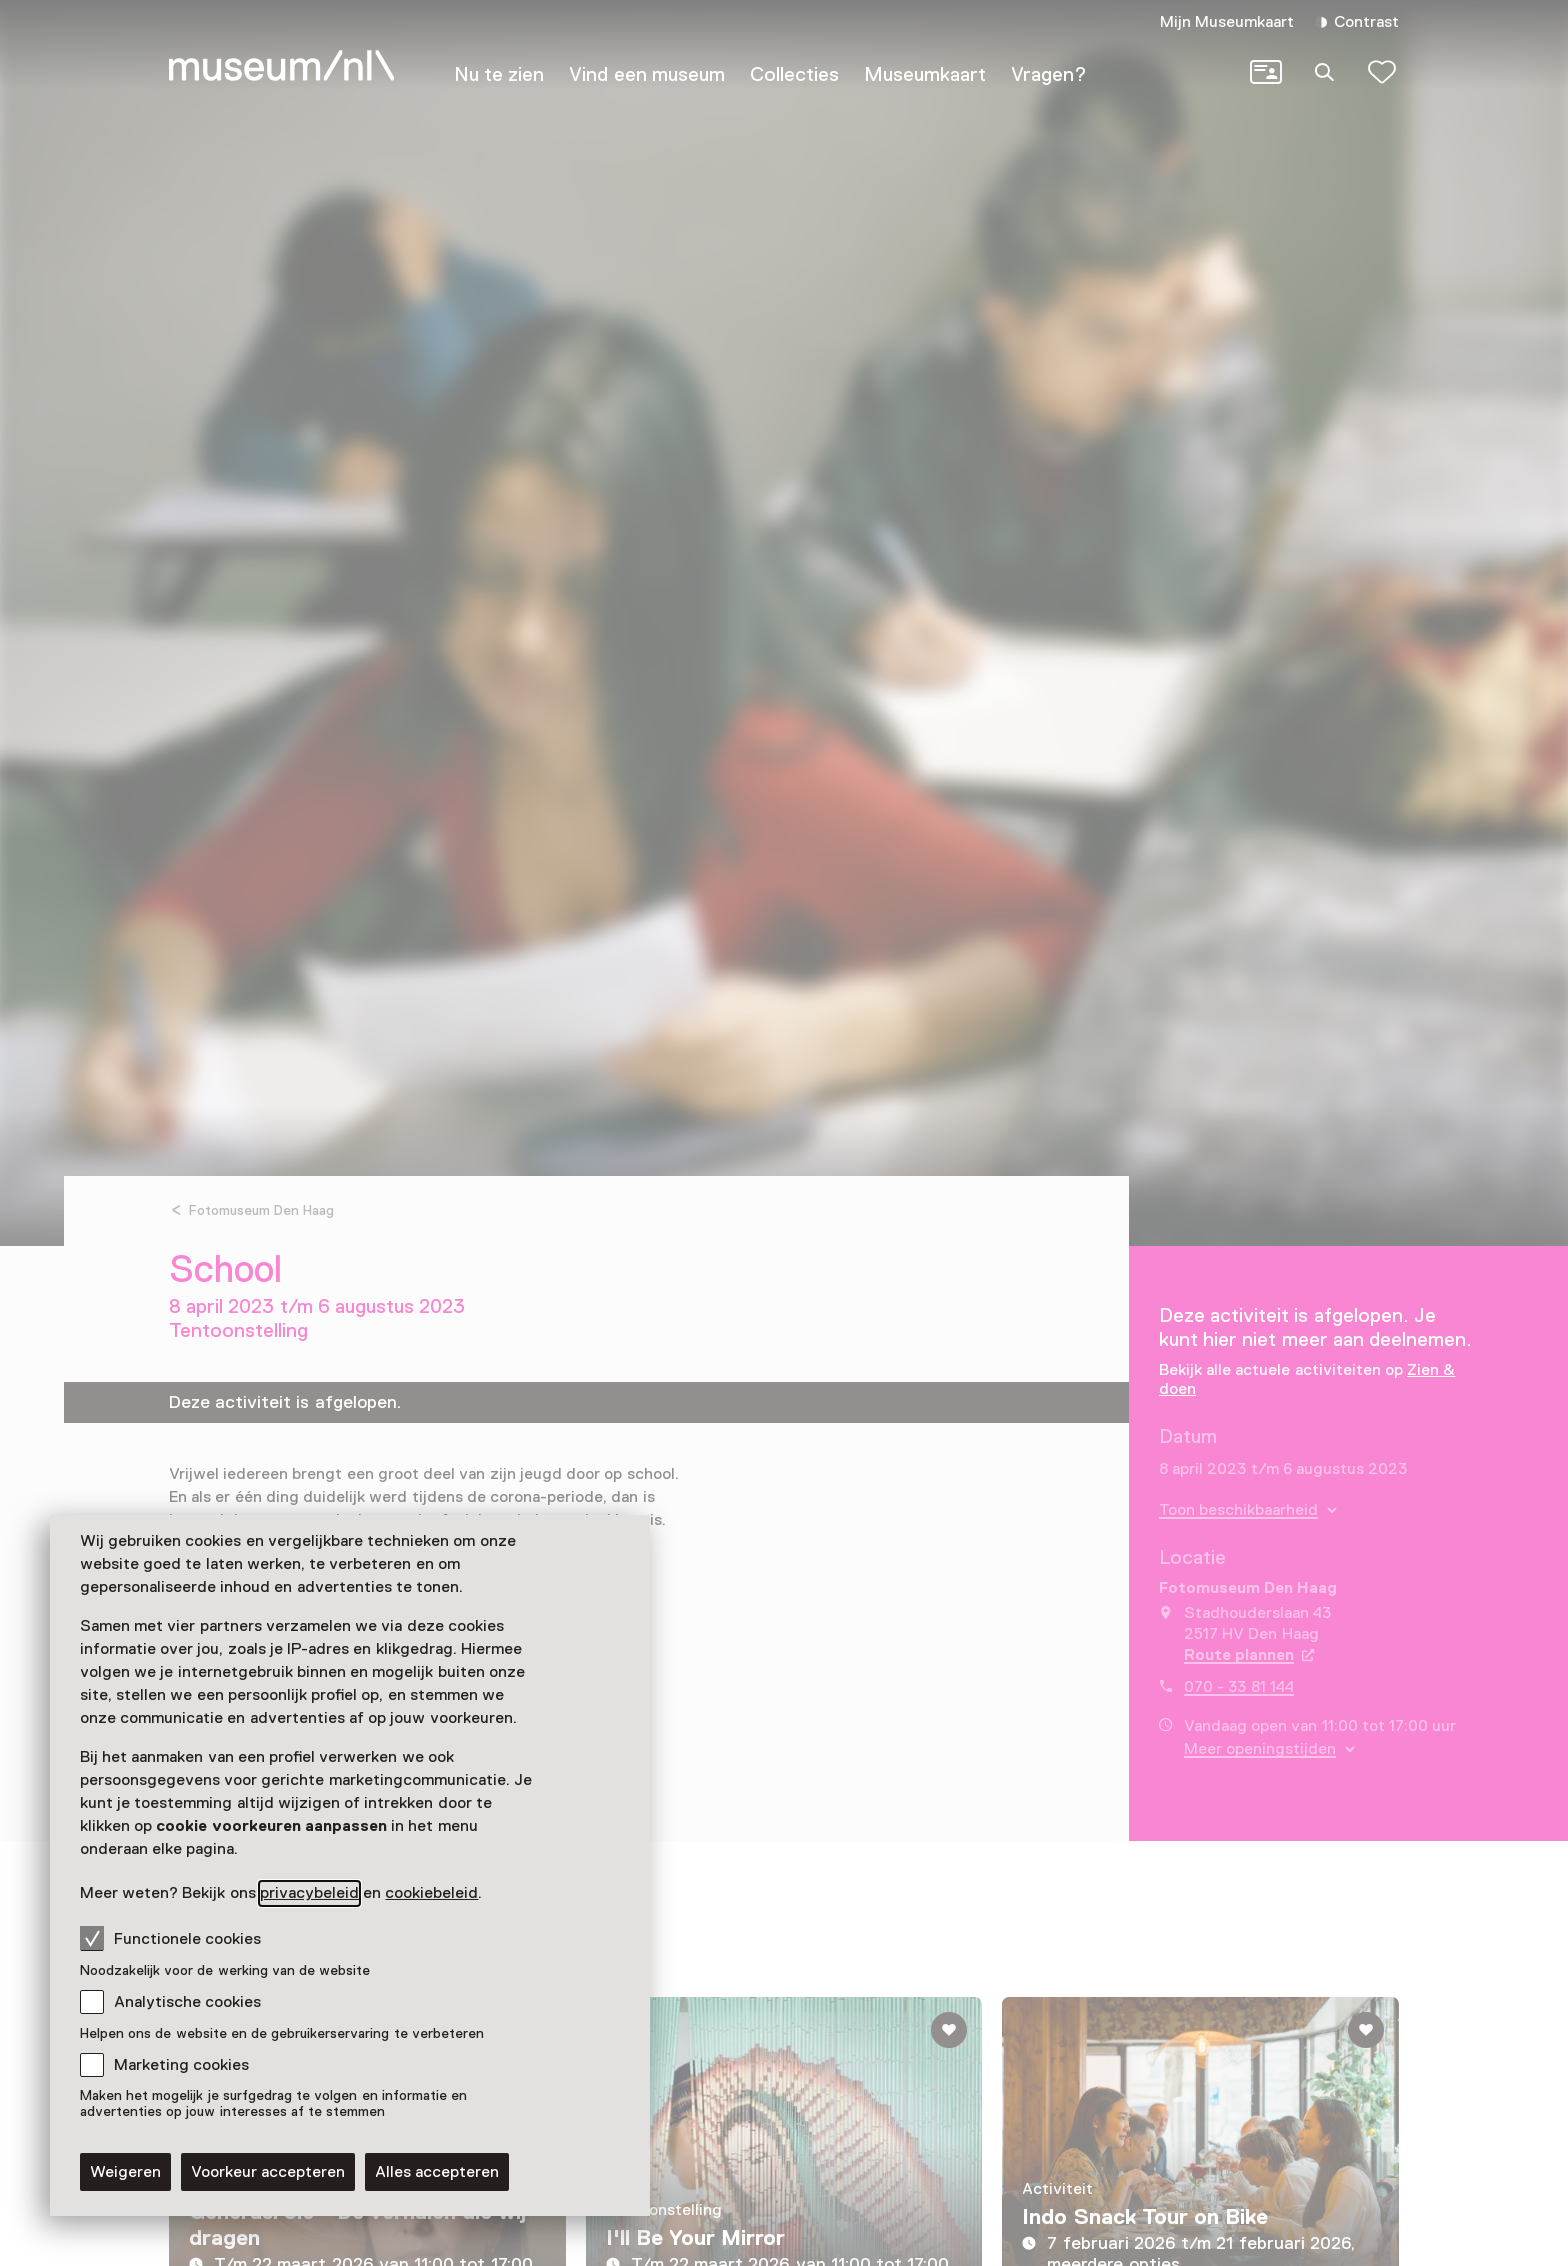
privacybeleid (309, 1893)
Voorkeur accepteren (268, 2172)
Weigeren (125, 2172)
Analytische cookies (187, 2002)
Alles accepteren (437, 2172)
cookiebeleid (431, 1893)
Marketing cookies (181, 2065)
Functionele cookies (170, 1938)
